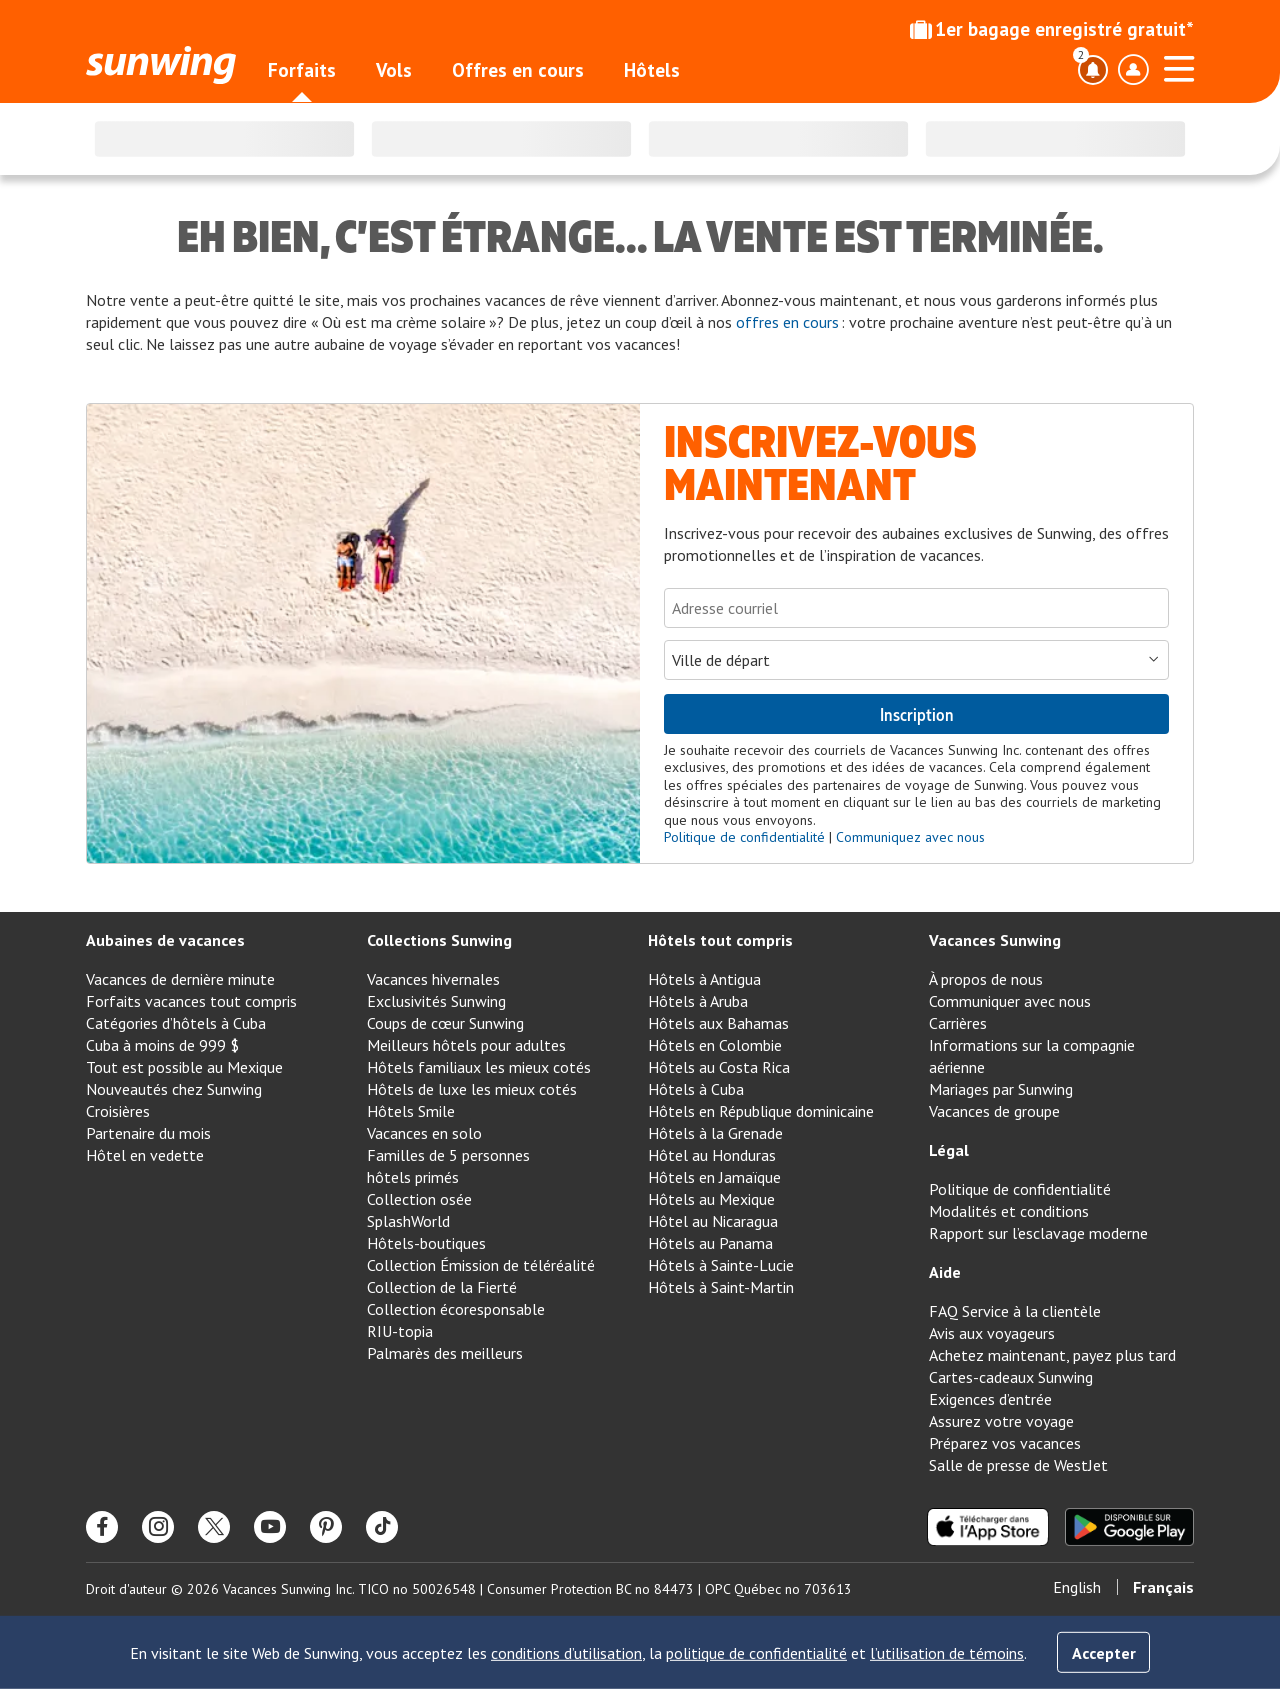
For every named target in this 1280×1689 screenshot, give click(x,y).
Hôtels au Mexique (711, 1199)
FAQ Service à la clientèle (1015, 1311)
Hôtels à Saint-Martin (721, 1287)
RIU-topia (400, 1331)
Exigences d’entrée (990, 1399)
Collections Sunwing (439, 940)
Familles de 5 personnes (448, 1155)
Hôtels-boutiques (426, 1243)
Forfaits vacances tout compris (191, 1001)
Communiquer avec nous (1010, 1001)
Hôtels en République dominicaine (761, 1111)
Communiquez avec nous (910, 837)
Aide (945, 1272)
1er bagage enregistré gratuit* (1052, 29)
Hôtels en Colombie (715, 1045)
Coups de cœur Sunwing (445, 1023)
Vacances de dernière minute (180, 979)
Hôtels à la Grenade (715, 1133)
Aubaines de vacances (165, 940)
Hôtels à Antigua (704, 979)
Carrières (958, 1023)
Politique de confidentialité (744, 837)
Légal (949, 1150)
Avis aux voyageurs (992, 1333)
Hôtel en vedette (145, 1155)
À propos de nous (986, 979)
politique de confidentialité (756, 1653)
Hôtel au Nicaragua (713, 1221)
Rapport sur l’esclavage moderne (1038, 1233)
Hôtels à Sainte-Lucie (721, 1265)
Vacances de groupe (994, 1111)
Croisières (118, 1111)
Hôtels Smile (411, 1111)
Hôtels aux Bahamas (718, 1023)
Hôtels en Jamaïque (714, 1177)
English (1077, 1587)
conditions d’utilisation (566, 1653)
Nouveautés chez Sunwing (174, 1089)
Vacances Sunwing (995, 940)
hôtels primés (413, 1177)
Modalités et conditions (1009, 1211)
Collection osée (419, 1199)
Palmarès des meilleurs (445, 1353)
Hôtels (652, 70)
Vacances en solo (424, 1133)
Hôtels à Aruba (698, 1001)
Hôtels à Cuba (696, 1089)
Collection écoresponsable (456, 1309)
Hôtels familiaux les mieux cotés (479, 1067)
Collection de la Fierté (442, 1287)
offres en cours (787, 322)
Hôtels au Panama (710, 1243)
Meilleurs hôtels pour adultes (466, 1045)
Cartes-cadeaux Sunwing (1011, 1377)
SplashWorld (408, 1221)
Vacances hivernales (433, 979)
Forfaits (302, 70)
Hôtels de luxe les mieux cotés (472, 1089)
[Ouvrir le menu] (1179, 66)
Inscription (917, 714)
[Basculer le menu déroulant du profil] (1133, 70)
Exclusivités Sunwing (436, 1001)
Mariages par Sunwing (1001, 1089)
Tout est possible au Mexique (184, 1067)
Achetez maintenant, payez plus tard (1052, 1355)
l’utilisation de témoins (947, 1653)
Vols (394, 70)
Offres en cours (518, 70)
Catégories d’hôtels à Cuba (176, 1023)
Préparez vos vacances (1005, 1443)
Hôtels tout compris (720, 940)
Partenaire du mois (148, 1133)
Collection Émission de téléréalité (481, 1265)
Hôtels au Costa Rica (719, 1067)
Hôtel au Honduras (712, 1155)
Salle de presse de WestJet (1018, 1465)
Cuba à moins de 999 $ (162, 1045)
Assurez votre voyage (1001, 1421)
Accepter (1104, 1653)
